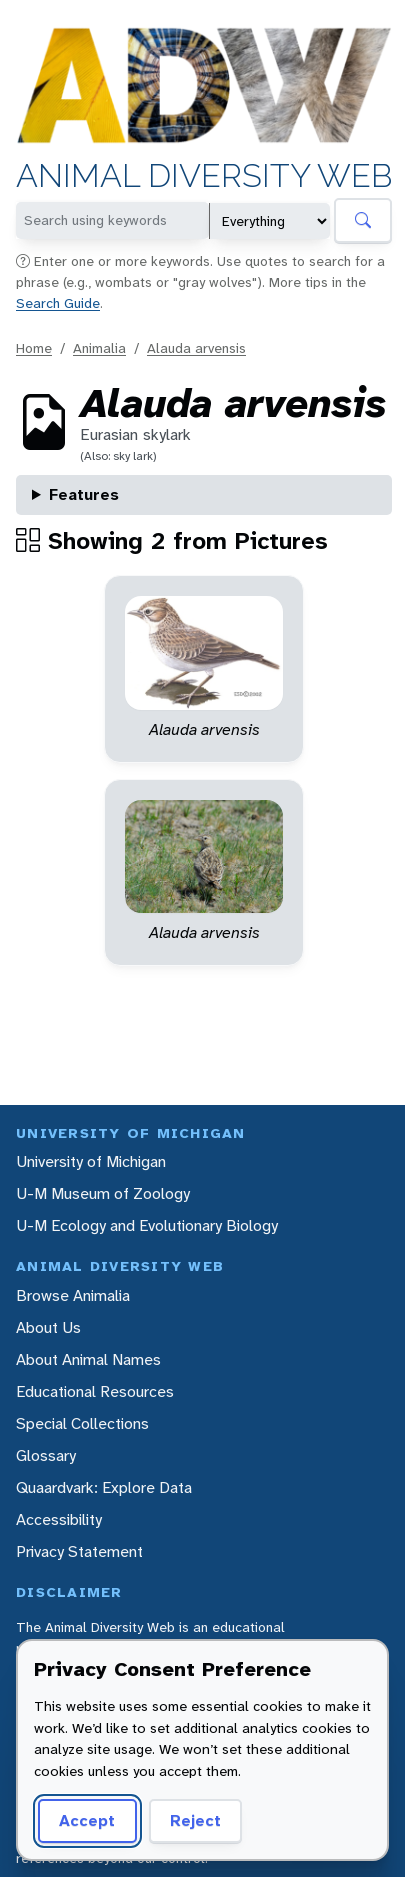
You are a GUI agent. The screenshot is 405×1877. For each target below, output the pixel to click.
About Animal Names (88, 1359)
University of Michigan (91, 1161)
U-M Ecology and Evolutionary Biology (147, 1225)
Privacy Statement (79, 1551)
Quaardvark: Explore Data (104, 1487)
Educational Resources (95, 1391)
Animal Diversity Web (204, 177)
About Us (48, 1327)
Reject (195, 1820)
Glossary (46, 1455)
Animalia (99, 348)
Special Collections (82, 1423)
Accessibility (59, 1519)
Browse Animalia (73, 1295)
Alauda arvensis (196, 348)
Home (34, 348)
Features (84, 494)
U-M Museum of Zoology (103, 1193)
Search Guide (58, 303)
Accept (87, 1820)
